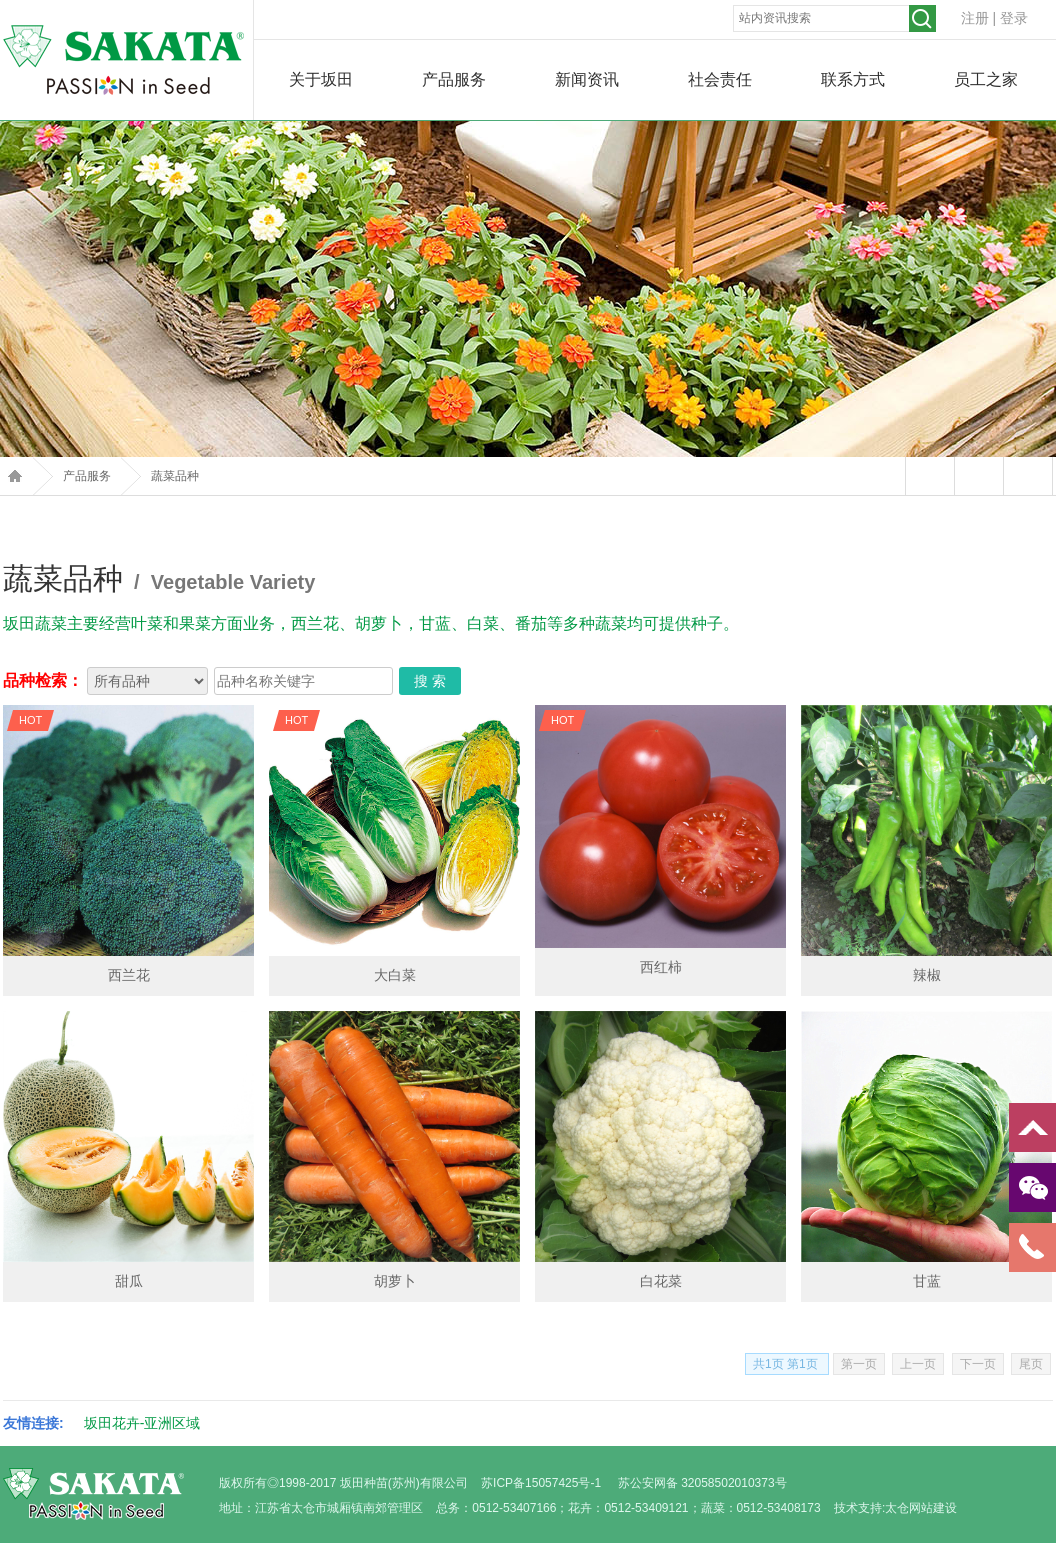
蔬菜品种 (175, 476)
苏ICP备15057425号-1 (541, 1483)
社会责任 (720, 79)
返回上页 (1027, 476)
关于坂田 (321, 79)
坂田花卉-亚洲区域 (142, 1423)
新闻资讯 (587, 79)
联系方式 (853, 79)
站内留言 (929, 476)
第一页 (859, 1364)
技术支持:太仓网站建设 (895, 1508)
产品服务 (454, 79)
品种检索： (43, 680)
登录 (1014, 18)
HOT (30, 720)
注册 (975, 18)
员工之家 (986, 79)
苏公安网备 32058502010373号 (702, 1483)
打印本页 (978, 476)
